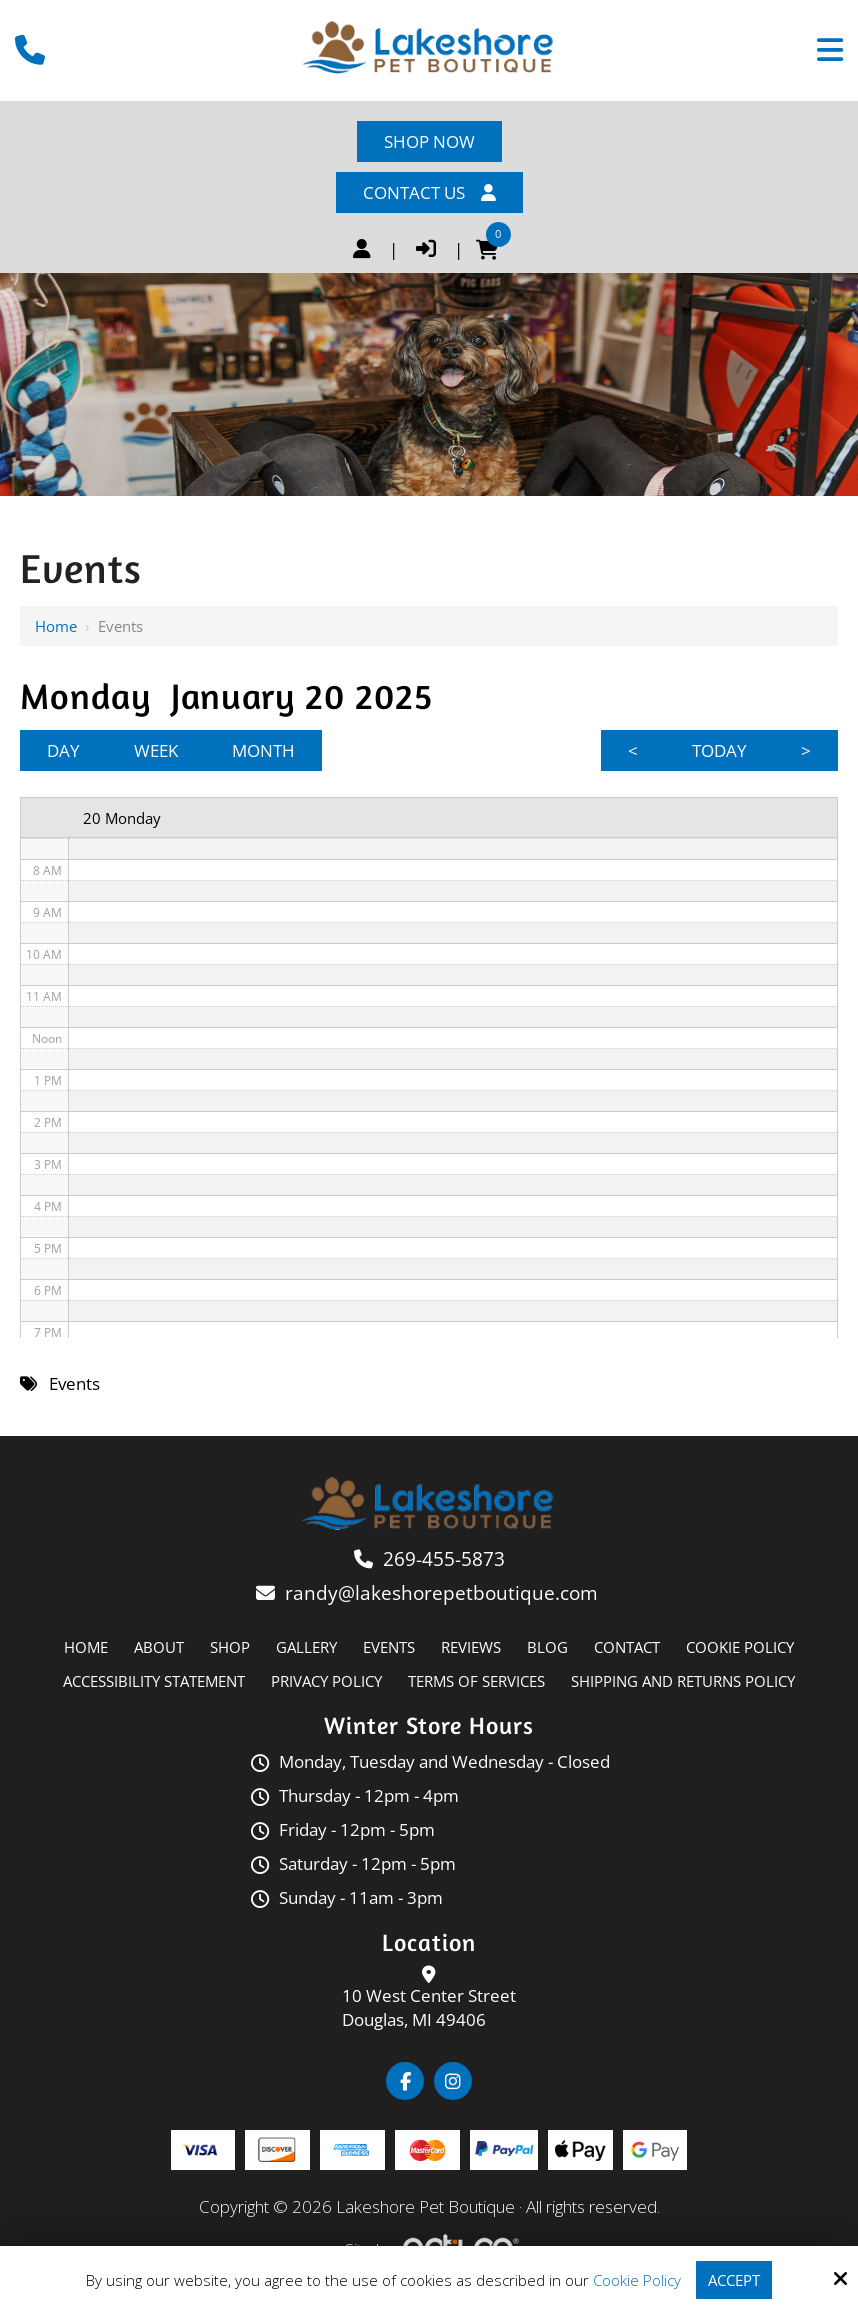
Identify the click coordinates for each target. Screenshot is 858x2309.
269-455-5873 (444, 1559)
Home (56, 626)
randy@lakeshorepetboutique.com (444, 1593)
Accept (734, 2280)
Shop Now (429, 141)
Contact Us (429, 192)
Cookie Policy (637, 2280)
